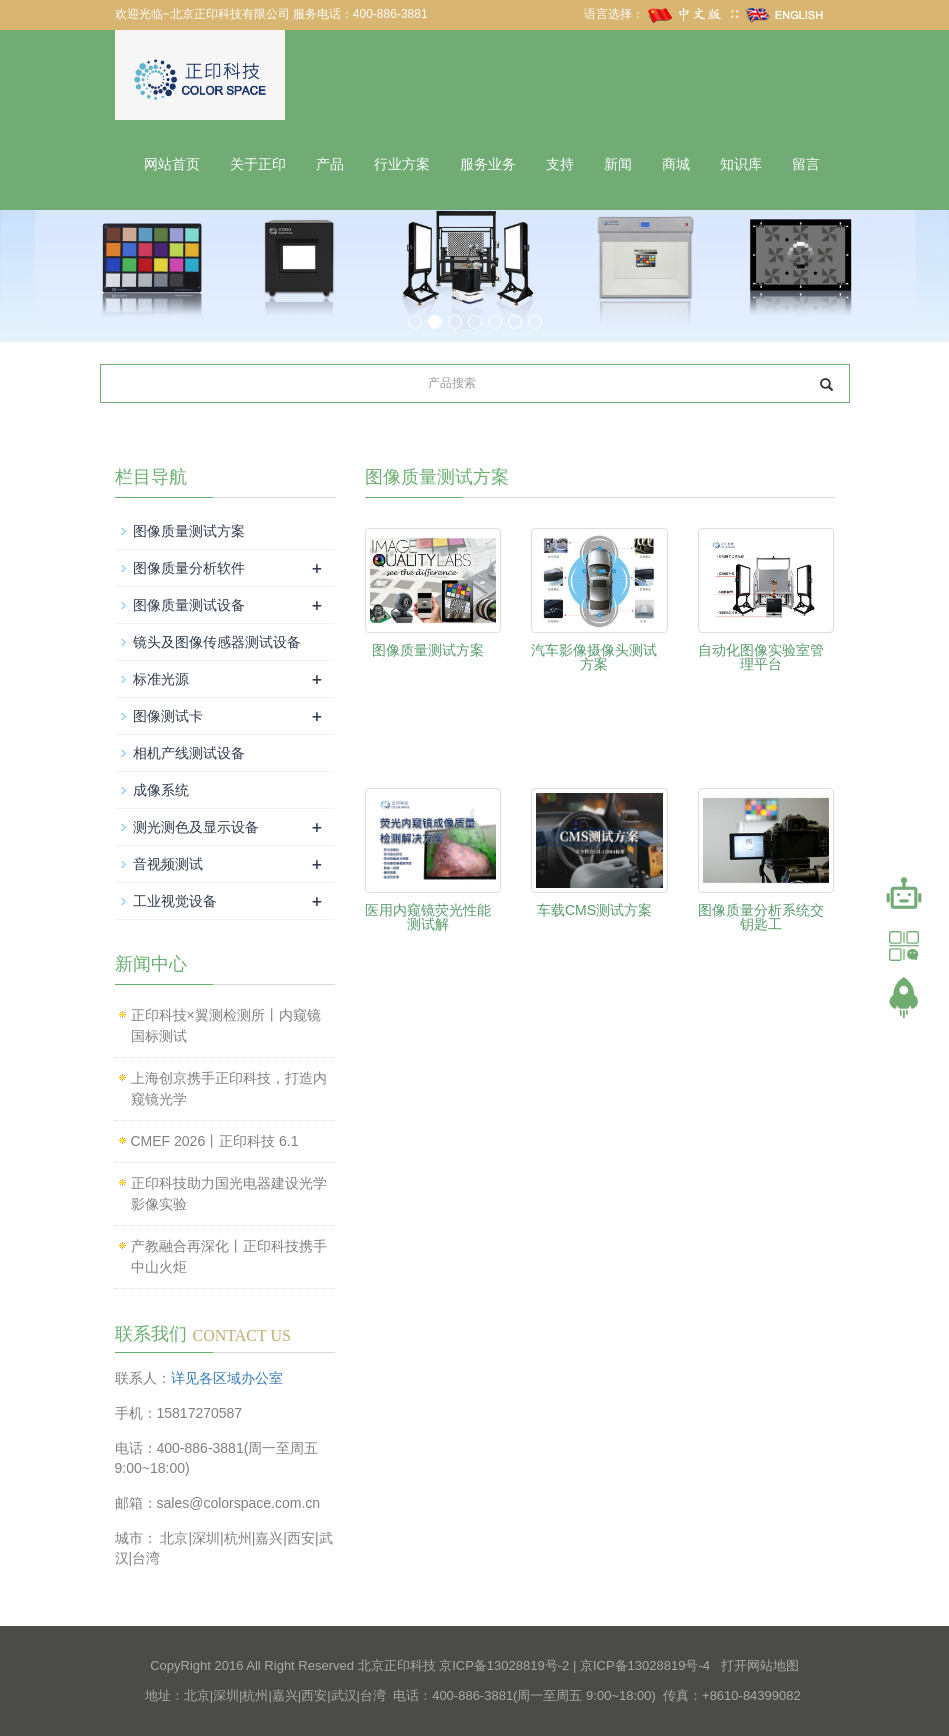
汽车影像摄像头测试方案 (594, 657)
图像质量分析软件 (189, 568)
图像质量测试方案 (428, 650)
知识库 (741, 164)
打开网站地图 (760, 1665)
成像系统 (161, 790)
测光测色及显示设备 (196, 827)
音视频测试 (168, 864)
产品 (330, 164)
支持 (560, 164)
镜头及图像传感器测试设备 (217, 642)
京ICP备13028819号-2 (504, 1665)
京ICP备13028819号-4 (645, 1665)
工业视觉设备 (175, 901)
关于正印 (258, 164)
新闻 (618, 164)
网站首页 (172, 164)
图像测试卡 (168, 716)
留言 (806, 164)
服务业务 (488, 164)
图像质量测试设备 (189, 605)
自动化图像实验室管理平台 (761, 657)
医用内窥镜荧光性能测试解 (428, 917)
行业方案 (402, 164)
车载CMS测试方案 (594, 910)
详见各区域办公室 (227, 1378)
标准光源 (161, 679)
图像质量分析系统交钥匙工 (761, 917)
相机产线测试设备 (189, 753)
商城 (676, 164)
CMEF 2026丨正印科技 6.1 (215, 1141)
